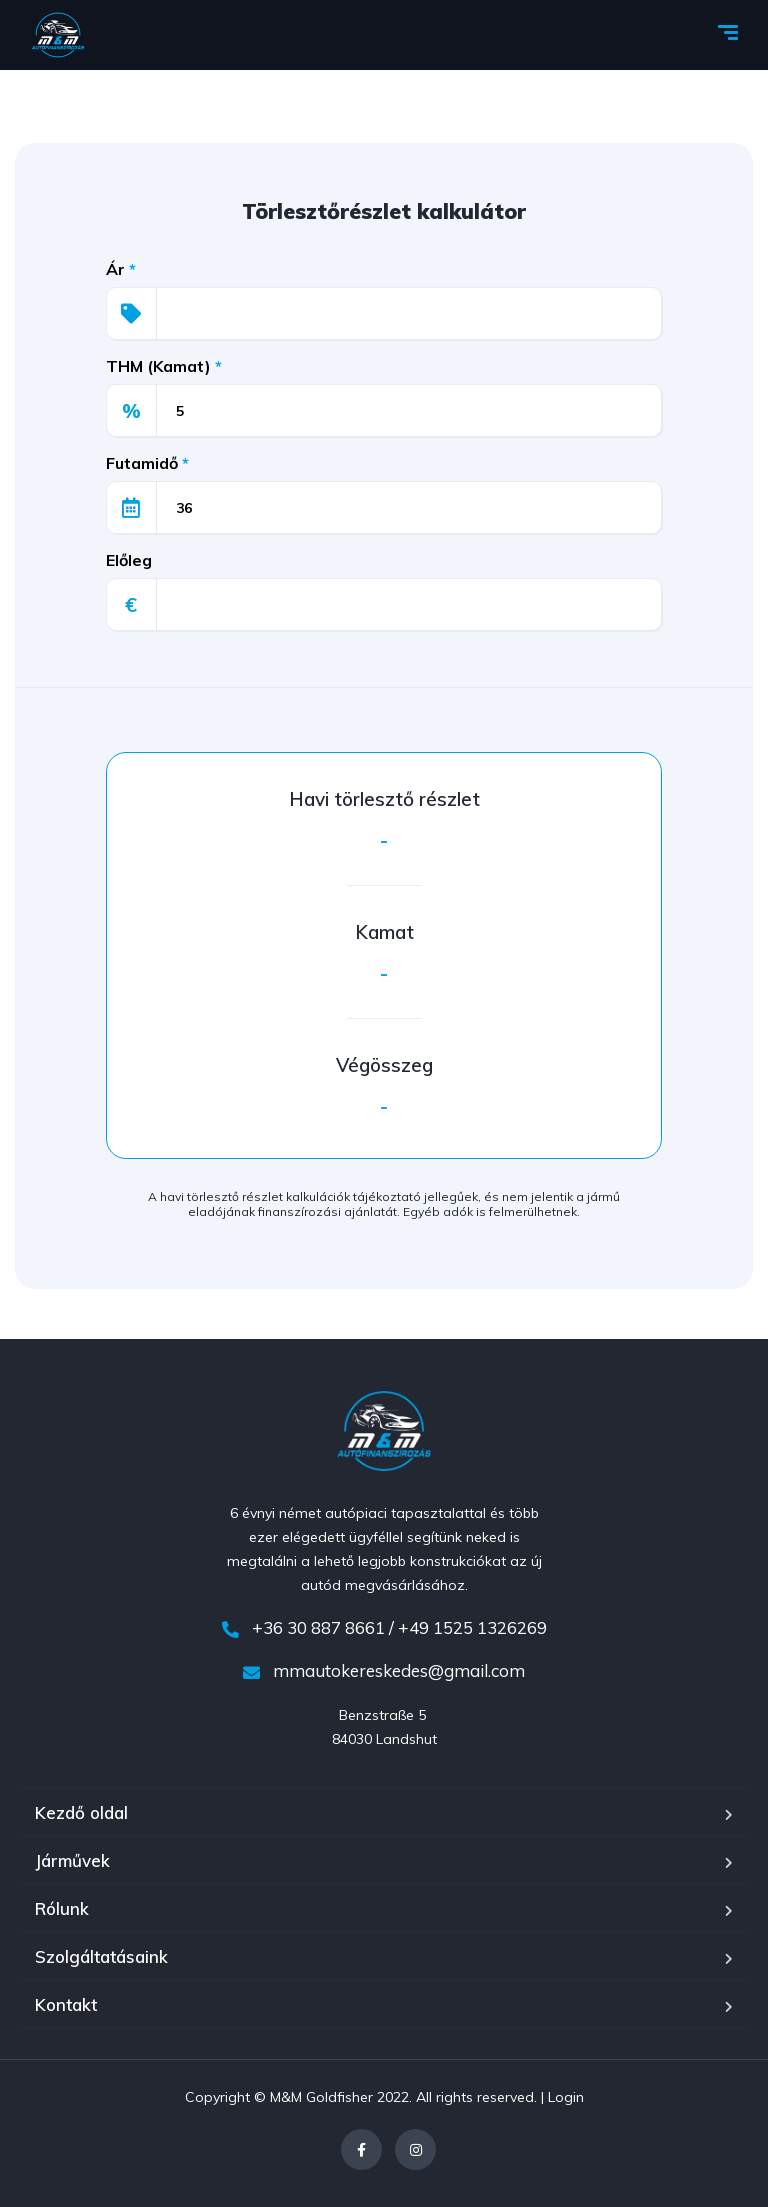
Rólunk (62, 1908)
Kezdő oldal (81, 1812)
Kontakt (66, 2004)
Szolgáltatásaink (101, 1956)
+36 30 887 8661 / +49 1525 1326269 (384, 1627)
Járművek (72, 1860)
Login (566, 2097)
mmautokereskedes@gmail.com (384, 1670)
